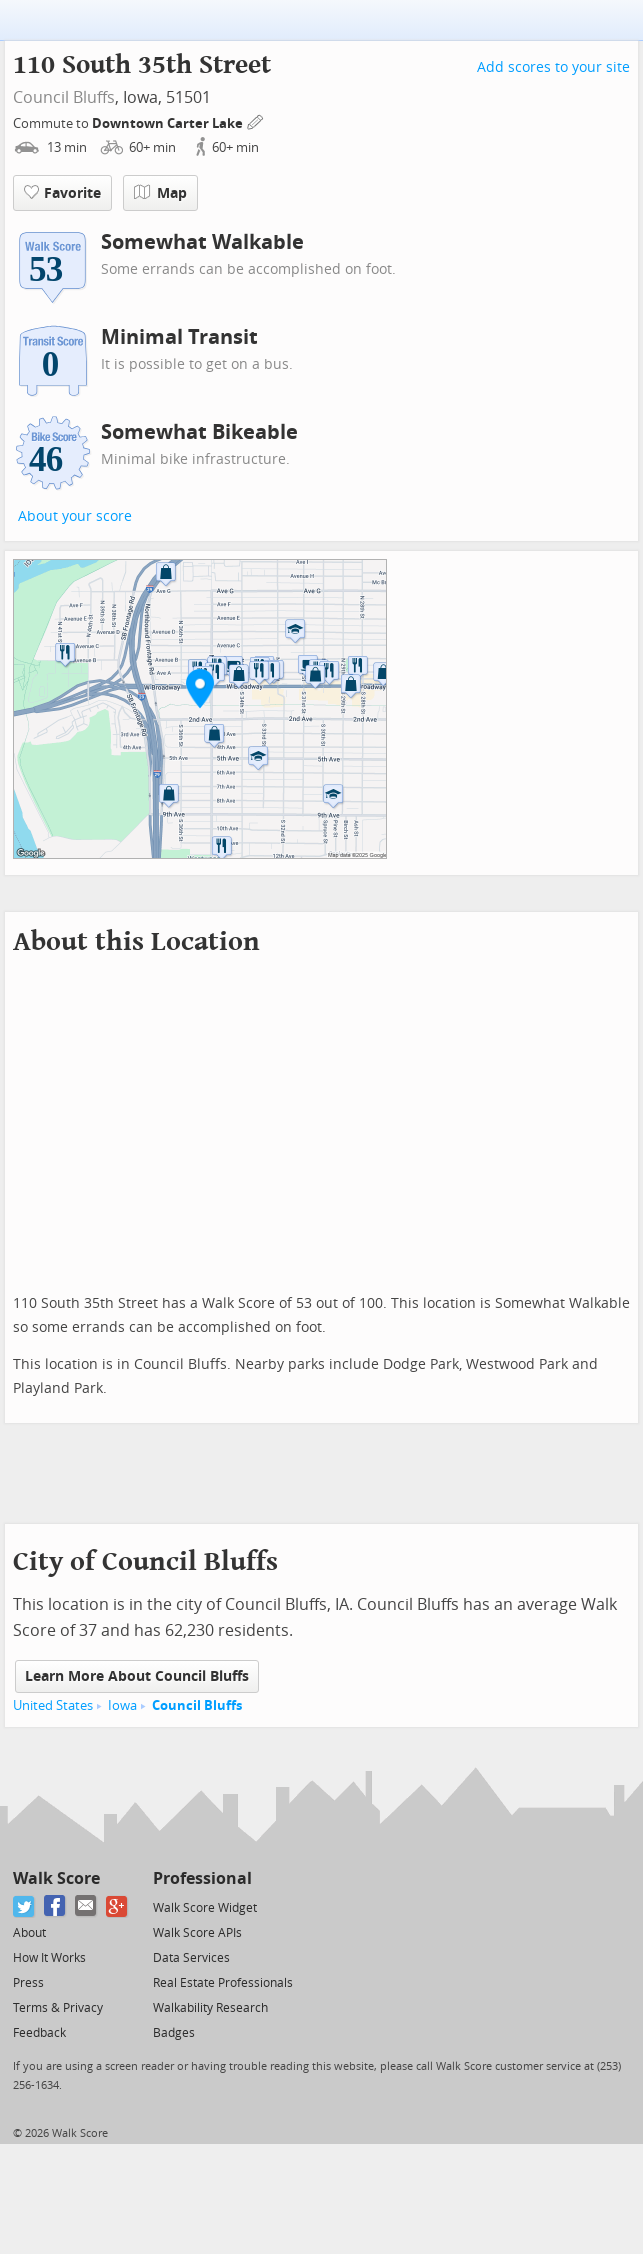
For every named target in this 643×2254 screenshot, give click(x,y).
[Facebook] (55, 1906)
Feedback (39, 2033)
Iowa (122, 1705)
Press (28, 1983)
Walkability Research (210, 2008)
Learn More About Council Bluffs (137, 1676)
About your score (75, 516)
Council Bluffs (64, 97)
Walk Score (56, 1878)
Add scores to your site (553, 67)
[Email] (86, 1906)
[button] (200, 688)
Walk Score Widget (205, 1908)
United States (53, 1705)
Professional (202, 1878)
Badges (174, 2033)
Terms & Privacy (58, 2008)
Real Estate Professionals (223, 1983)
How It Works (49, 1958)
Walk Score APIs (197, 1933)
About (29, 1933)
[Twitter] (24, 1906)
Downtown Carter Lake (169, 123)
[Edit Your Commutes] (256, 120)
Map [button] (160, 193)
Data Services (191, 1958)
